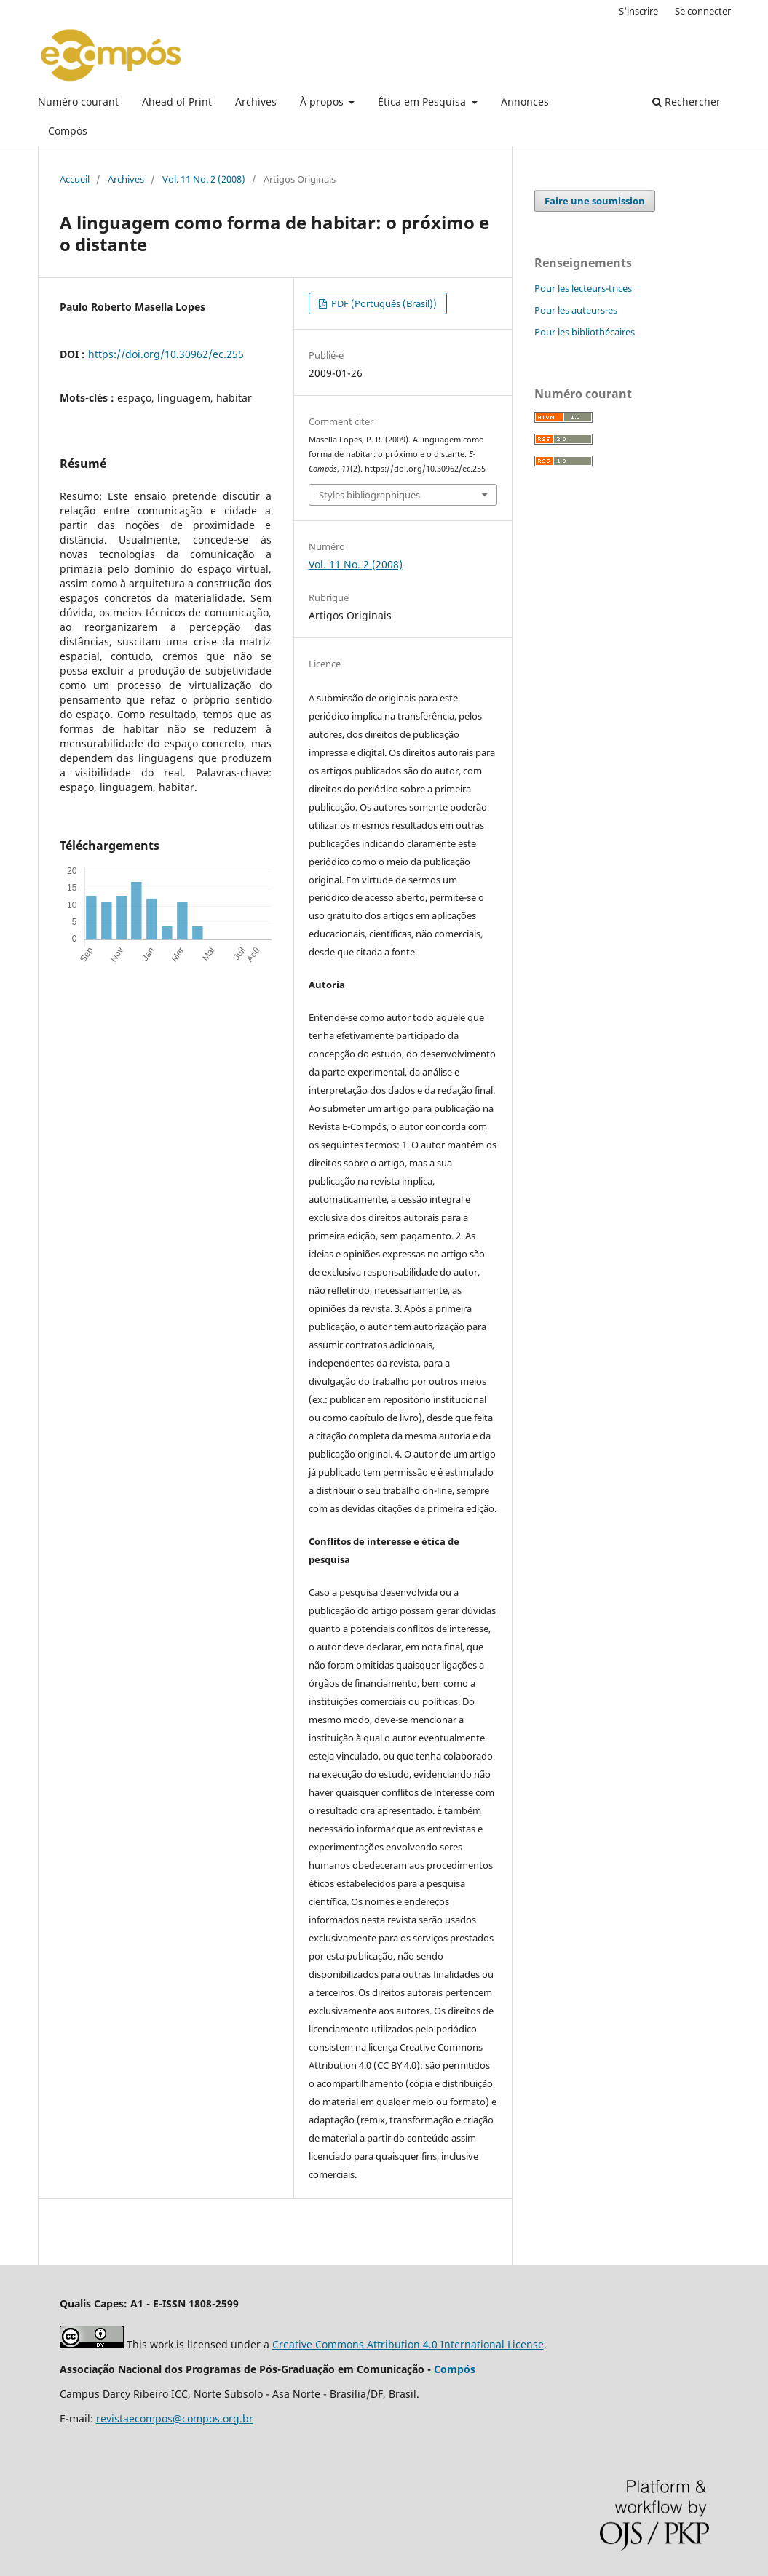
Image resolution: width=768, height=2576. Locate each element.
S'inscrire (638, 10)
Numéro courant (78, 101)
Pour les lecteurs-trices (583, 288)
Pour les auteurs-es (575, 310)
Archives (256, 101)
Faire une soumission (595, 200)
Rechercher (686, 101)
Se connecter (703, 10)
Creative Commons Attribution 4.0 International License (408, 2344)
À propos (323, 101)
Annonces (525, 101)
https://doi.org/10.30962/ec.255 (166, 354)
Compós (67, 131)
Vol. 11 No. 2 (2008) (203, 179)
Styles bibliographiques (369, 494)
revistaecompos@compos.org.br (174, 2418)
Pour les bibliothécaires (584, 331)
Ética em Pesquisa (423, 101)
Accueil (75, 179)
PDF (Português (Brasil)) (383, 303)
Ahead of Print (177, 101)
